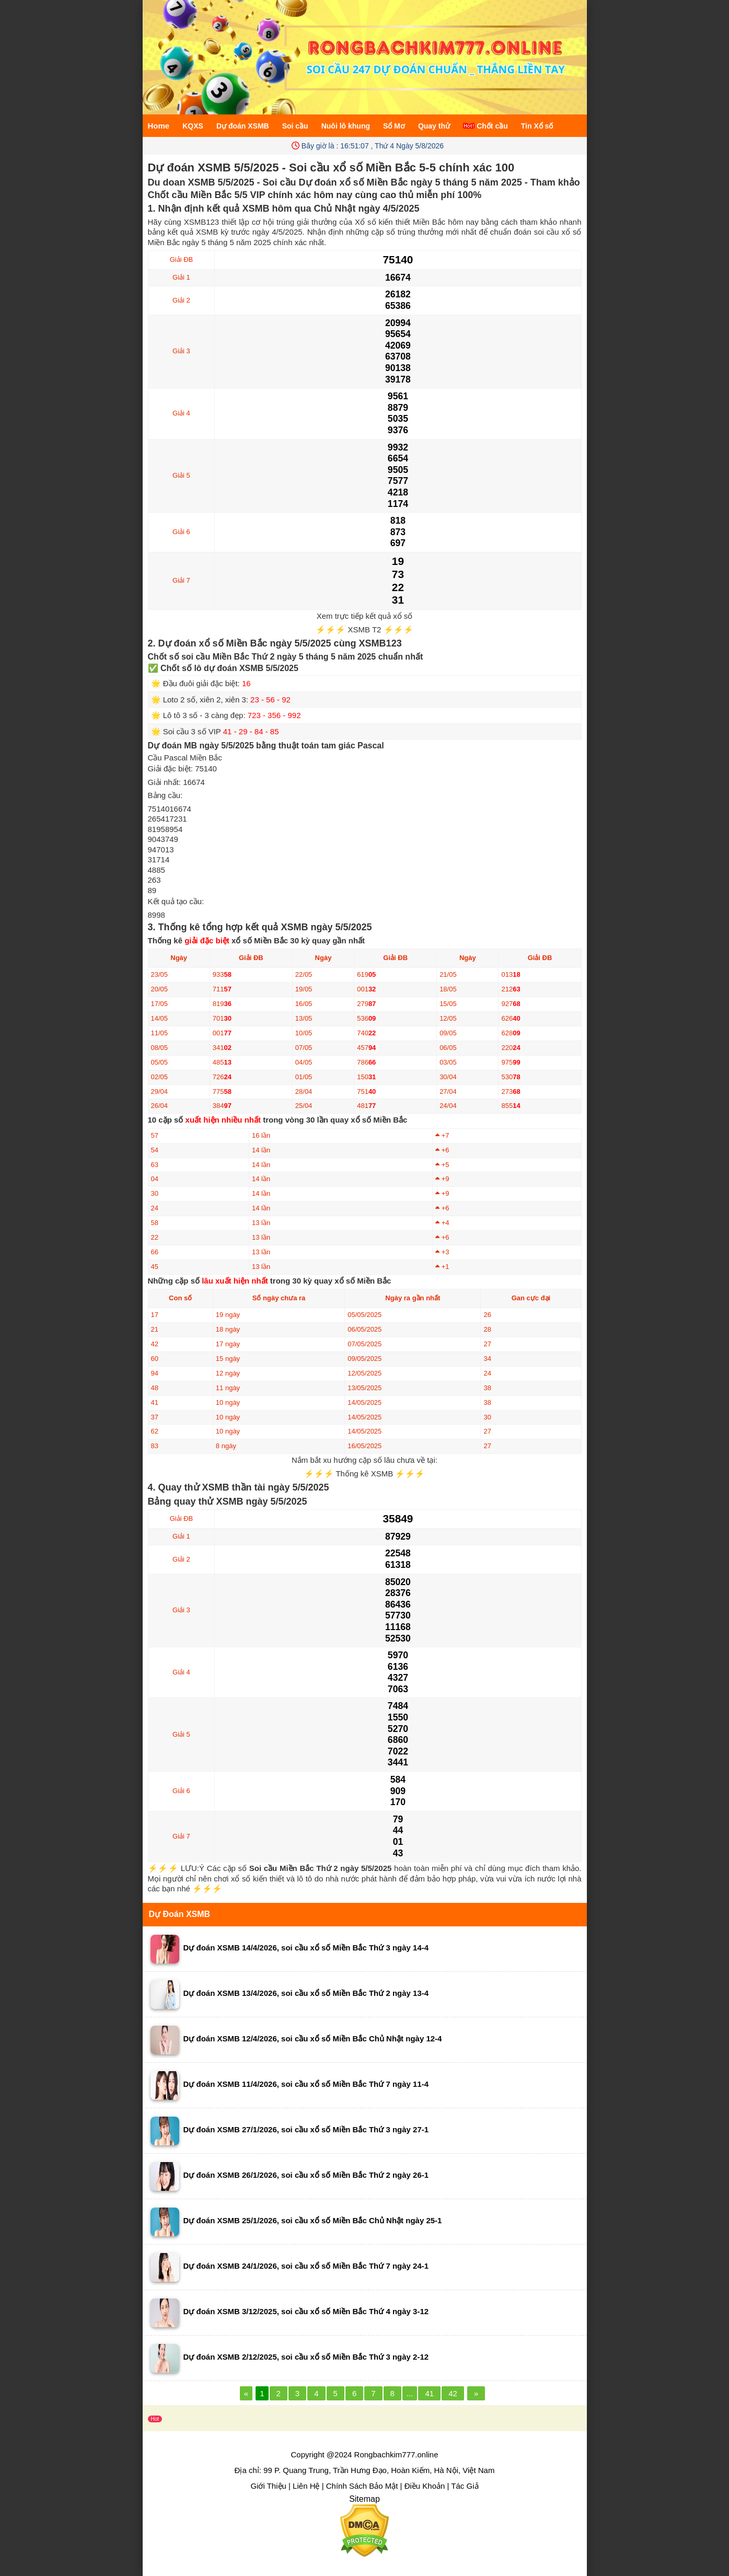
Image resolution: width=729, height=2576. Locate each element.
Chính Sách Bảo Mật (362, 2485)
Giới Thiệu (268, 2485)
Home (159, 125)
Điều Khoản (424, 2485)
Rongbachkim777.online (396, 2454)
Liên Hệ (306, 2485)
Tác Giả (464, 2485)
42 (452, 2393)
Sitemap (364, 2498)
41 (429, 2393)
